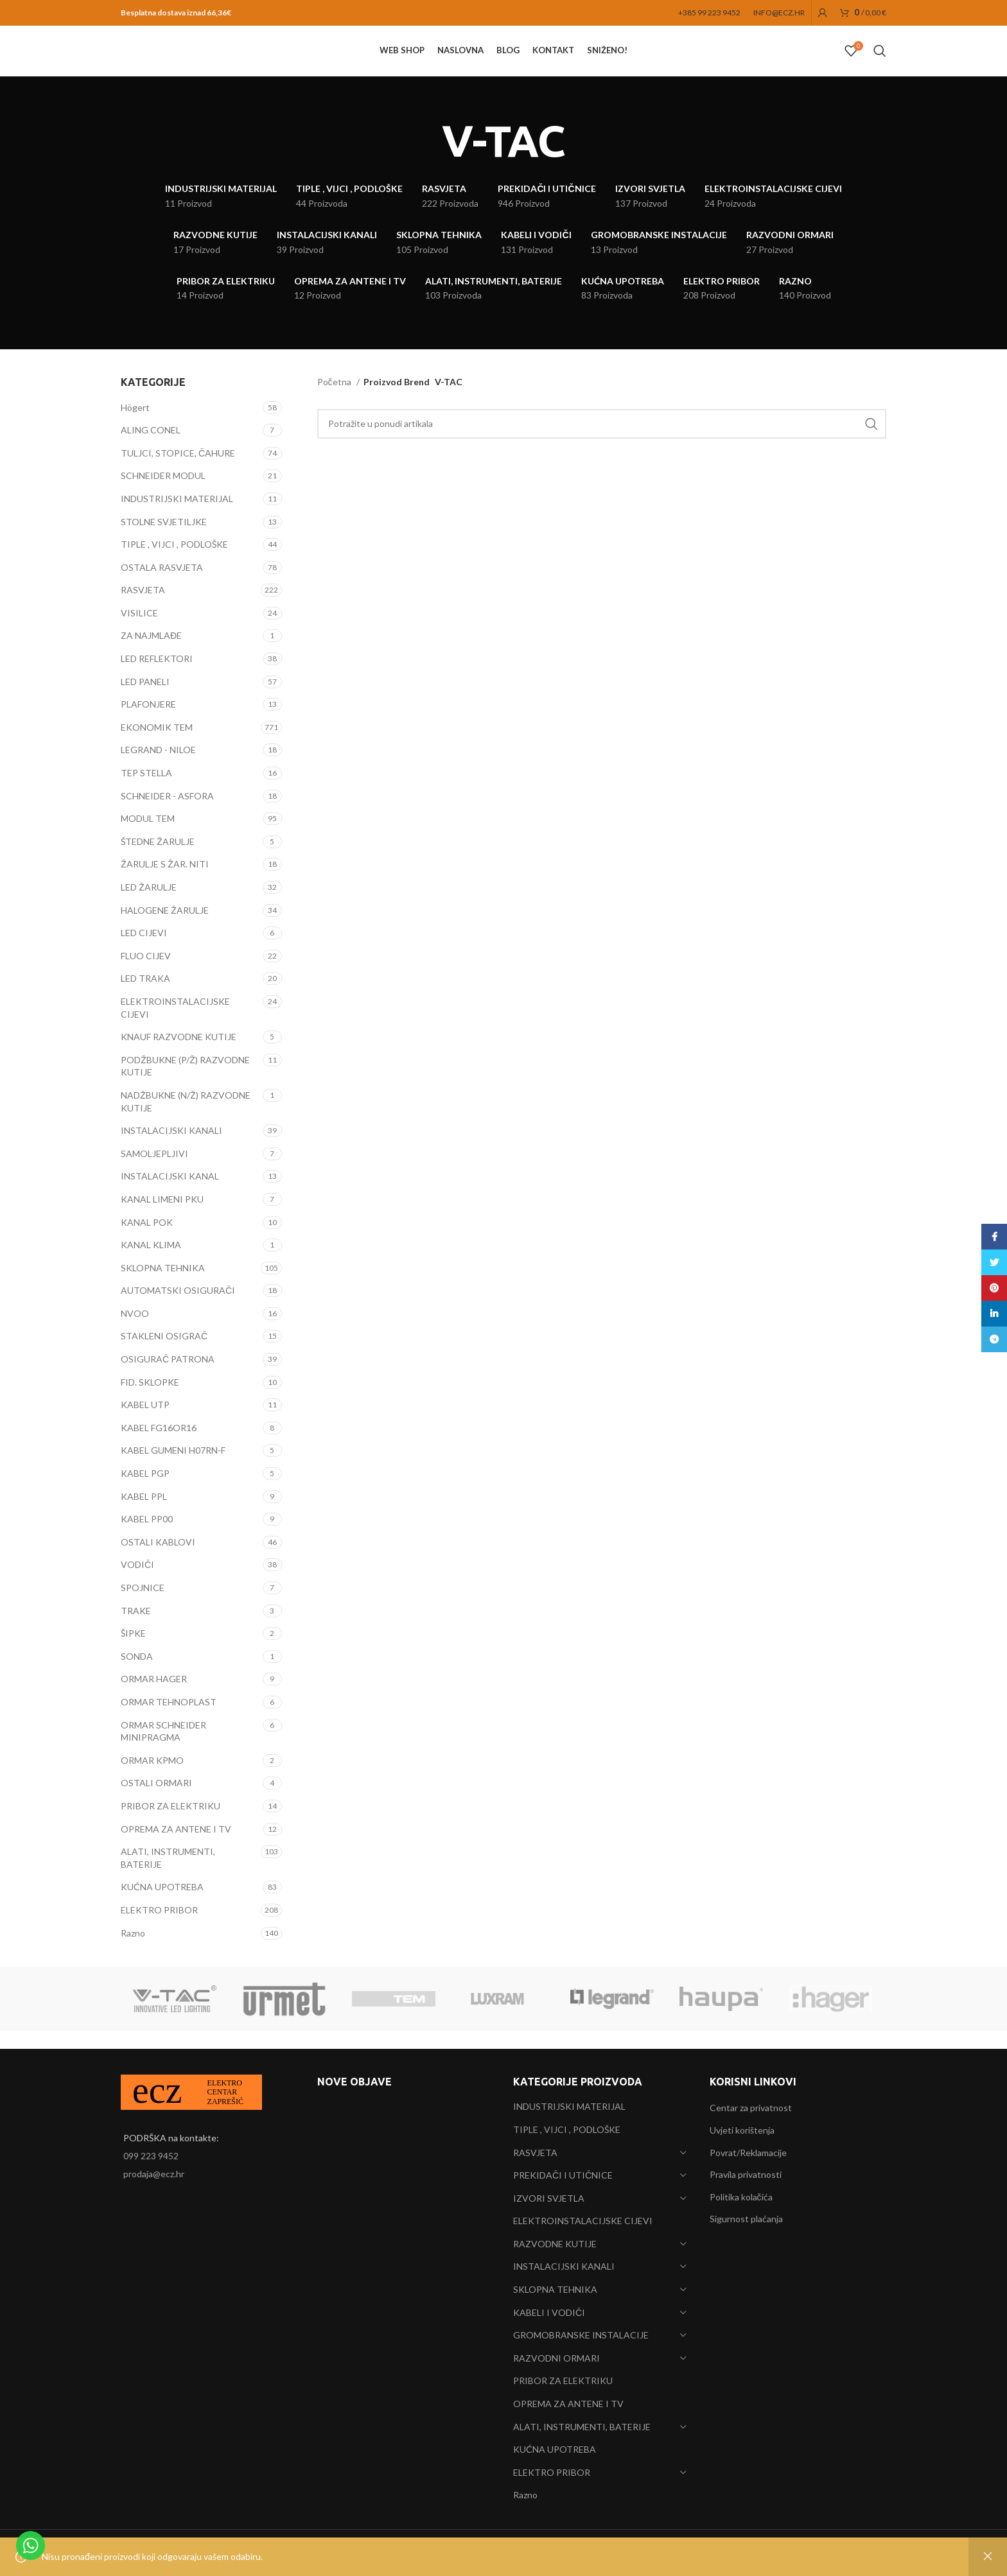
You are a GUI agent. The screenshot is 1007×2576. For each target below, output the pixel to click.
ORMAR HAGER (154, 1697)
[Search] (880, 61)
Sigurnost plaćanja (746, 2218)
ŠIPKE (133, 1651)
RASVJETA (143, 608)
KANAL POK (147, 1240)
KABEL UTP (145, 1422)
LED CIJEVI (144, 950)
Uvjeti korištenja (742, 2130)
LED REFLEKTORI (157, 676)
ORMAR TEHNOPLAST (168, 1719)
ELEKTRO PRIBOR (159, 1927)
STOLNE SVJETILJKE (164, 539)
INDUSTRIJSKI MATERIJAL (177, 516)
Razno (133, 1950)
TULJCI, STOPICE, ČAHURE (178, 471)
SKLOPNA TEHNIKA (163, 1285)
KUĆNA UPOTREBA (162, 1905)
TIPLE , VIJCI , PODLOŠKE (174, 562)
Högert (135, 425)
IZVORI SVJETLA (548, 2198)
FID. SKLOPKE (150, 1400)
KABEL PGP (145, 1491)
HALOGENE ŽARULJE (165, 928)
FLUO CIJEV (146, 973)
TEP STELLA (146, 790)
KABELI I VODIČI (549, 2312)
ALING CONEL (150, 447)
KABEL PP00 (147, 1536)
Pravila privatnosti (746, 2174)
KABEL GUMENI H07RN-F (173, 1468)
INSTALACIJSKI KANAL (170, 1194)
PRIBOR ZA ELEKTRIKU (170, 1823)
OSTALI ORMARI (156, 1801)
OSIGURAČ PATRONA (168, 1376)
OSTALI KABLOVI (158, 1559)
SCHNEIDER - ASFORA (167, 813)
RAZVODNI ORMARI (556, 2358)
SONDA (137, 1674)
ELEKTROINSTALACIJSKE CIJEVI (175, 1026)
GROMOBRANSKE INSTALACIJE (581, 2334)
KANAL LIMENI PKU (162, 1217)
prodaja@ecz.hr (153, 2173)
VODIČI (137, 1583)
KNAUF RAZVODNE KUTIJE (178, 1054)
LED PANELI (145, 699)
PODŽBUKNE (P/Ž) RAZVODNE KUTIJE (185, 1084)
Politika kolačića (741, 2196)
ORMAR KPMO (152, 1778)
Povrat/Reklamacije (748, 2152)
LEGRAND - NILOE (158, 768)
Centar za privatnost (751, 2107)
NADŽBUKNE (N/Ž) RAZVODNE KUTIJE (185, 1119)
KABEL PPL (144, 1514)
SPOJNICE (142, 1605)
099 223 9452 (151, 2155)
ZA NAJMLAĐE (151, 653)
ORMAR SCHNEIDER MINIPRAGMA (163, 1749)
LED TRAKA (145, 996)
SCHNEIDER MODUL (163, 494)
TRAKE (136, 1628)
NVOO (135, 1331)
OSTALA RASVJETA (162, 585)
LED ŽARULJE (149, 905)
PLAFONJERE (148, 722)
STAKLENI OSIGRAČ (164, 1354)
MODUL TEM (148, 836)
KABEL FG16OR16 (159, 1445)
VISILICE (139, 630)
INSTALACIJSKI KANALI (171, 1148)
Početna (335, 399)
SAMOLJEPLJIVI (154, 1171)
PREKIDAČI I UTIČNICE (563, 2175)
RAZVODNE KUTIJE (555, 2243)
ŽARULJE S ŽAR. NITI (165, 882)
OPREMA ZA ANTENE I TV (176, 1846)
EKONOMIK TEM (157, 745)
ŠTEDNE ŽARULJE (158, 859)
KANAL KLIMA (151, 1262)
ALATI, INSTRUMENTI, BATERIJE (168, 1876)
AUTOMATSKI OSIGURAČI (178, 1308)
